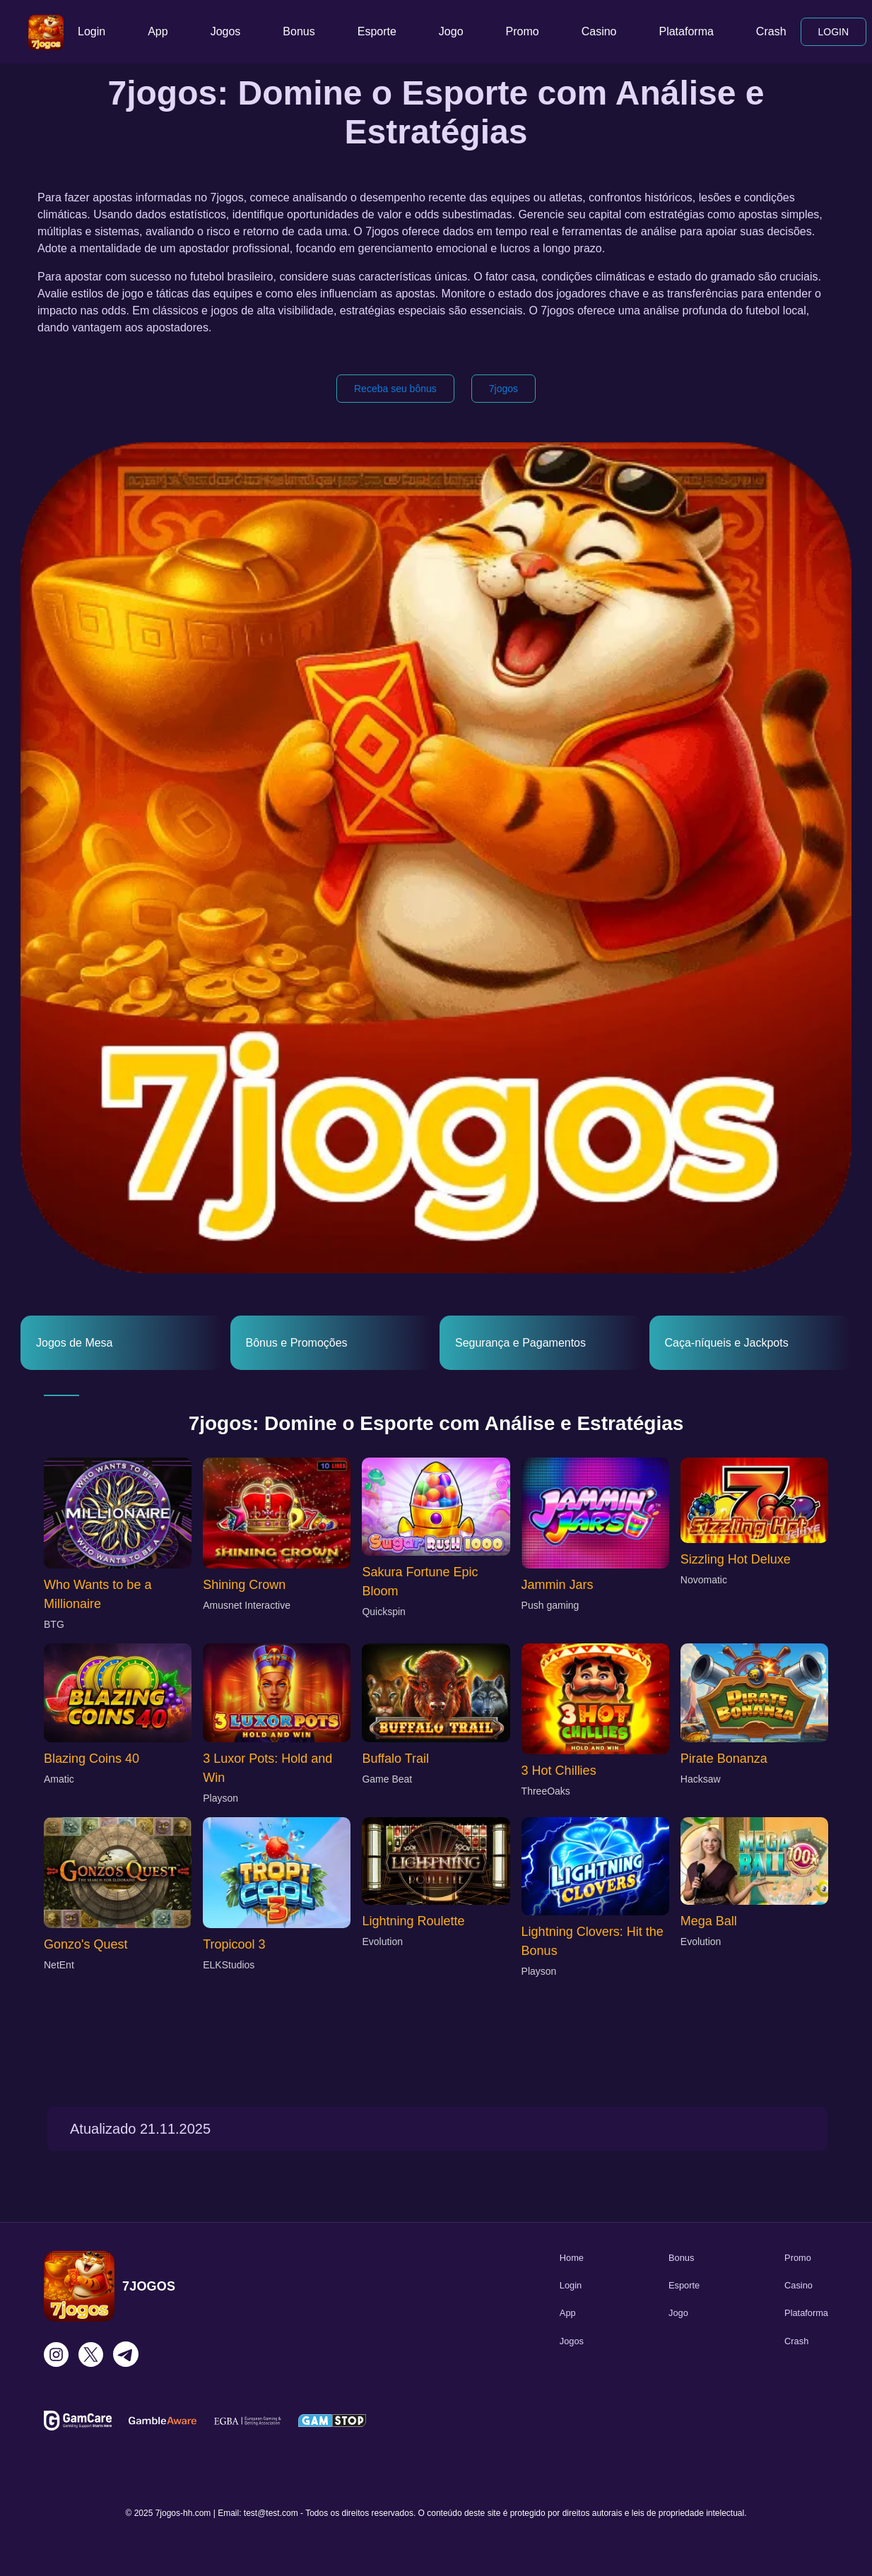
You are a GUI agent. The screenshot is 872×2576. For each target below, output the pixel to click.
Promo (522, 31)
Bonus (298, 31)
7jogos (503, 388)
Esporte (377, 31)
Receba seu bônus (395, 388)
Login (91, 31)
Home (572, 2257)
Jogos (226, 31)
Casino (599, 31)
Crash (771, 31)
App (157, 31)
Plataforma (686, 31)
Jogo (451, 31)
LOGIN (833, 31)
